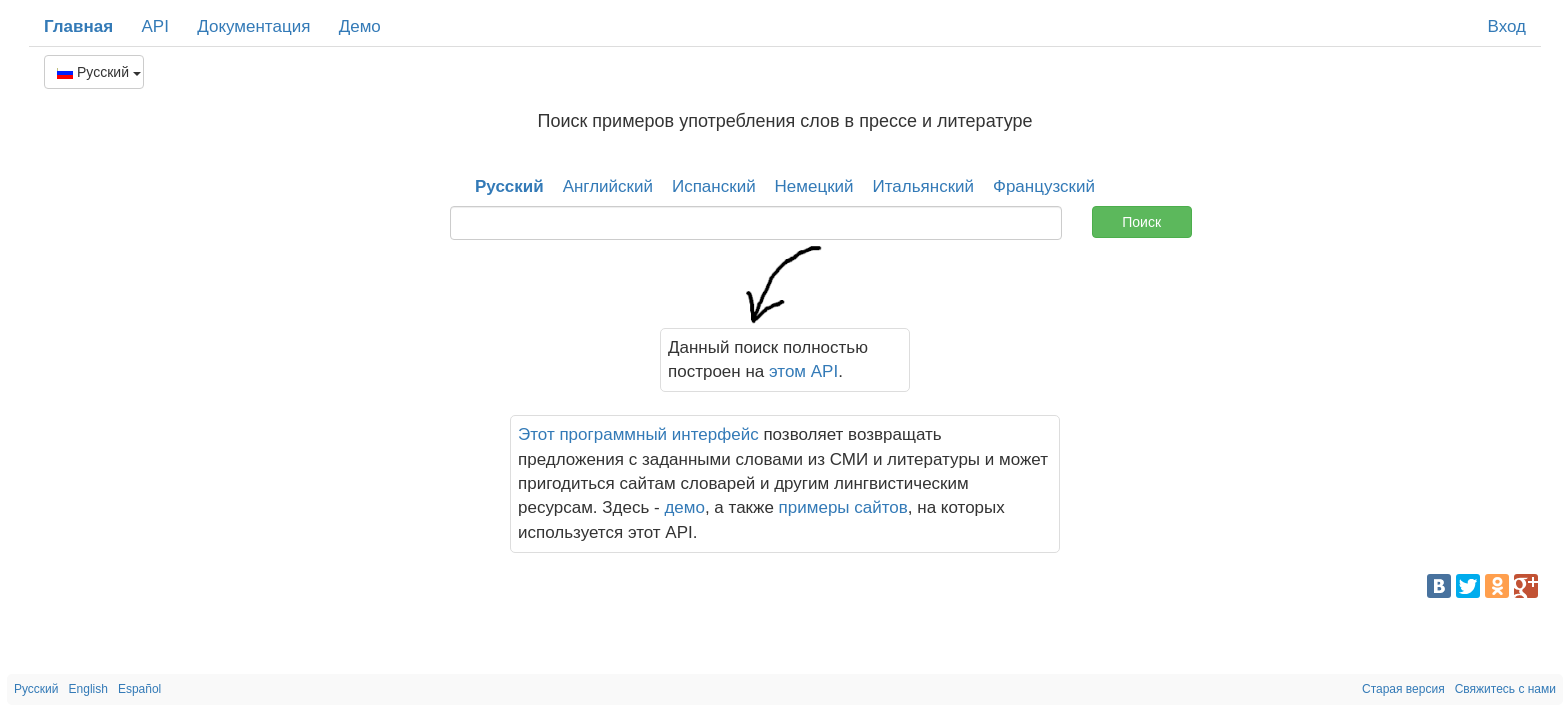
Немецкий (814, 186)
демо (684, 507)
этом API (803, 371)
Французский (1044, 186)
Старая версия (1403, 689)
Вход (1507, 26)
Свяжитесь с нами (1505, 689)
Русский (99, 72)
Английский (608, 186)
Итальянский (924, 186)
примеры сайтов (843, 507)
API (154, 26)
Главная (78, 26)
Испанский (714, 186)
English (88, 689)
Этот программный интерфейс (638, 434)
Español (139, 689)
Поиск (1141, 222)
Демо (360, 26)
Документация (253, 26)
